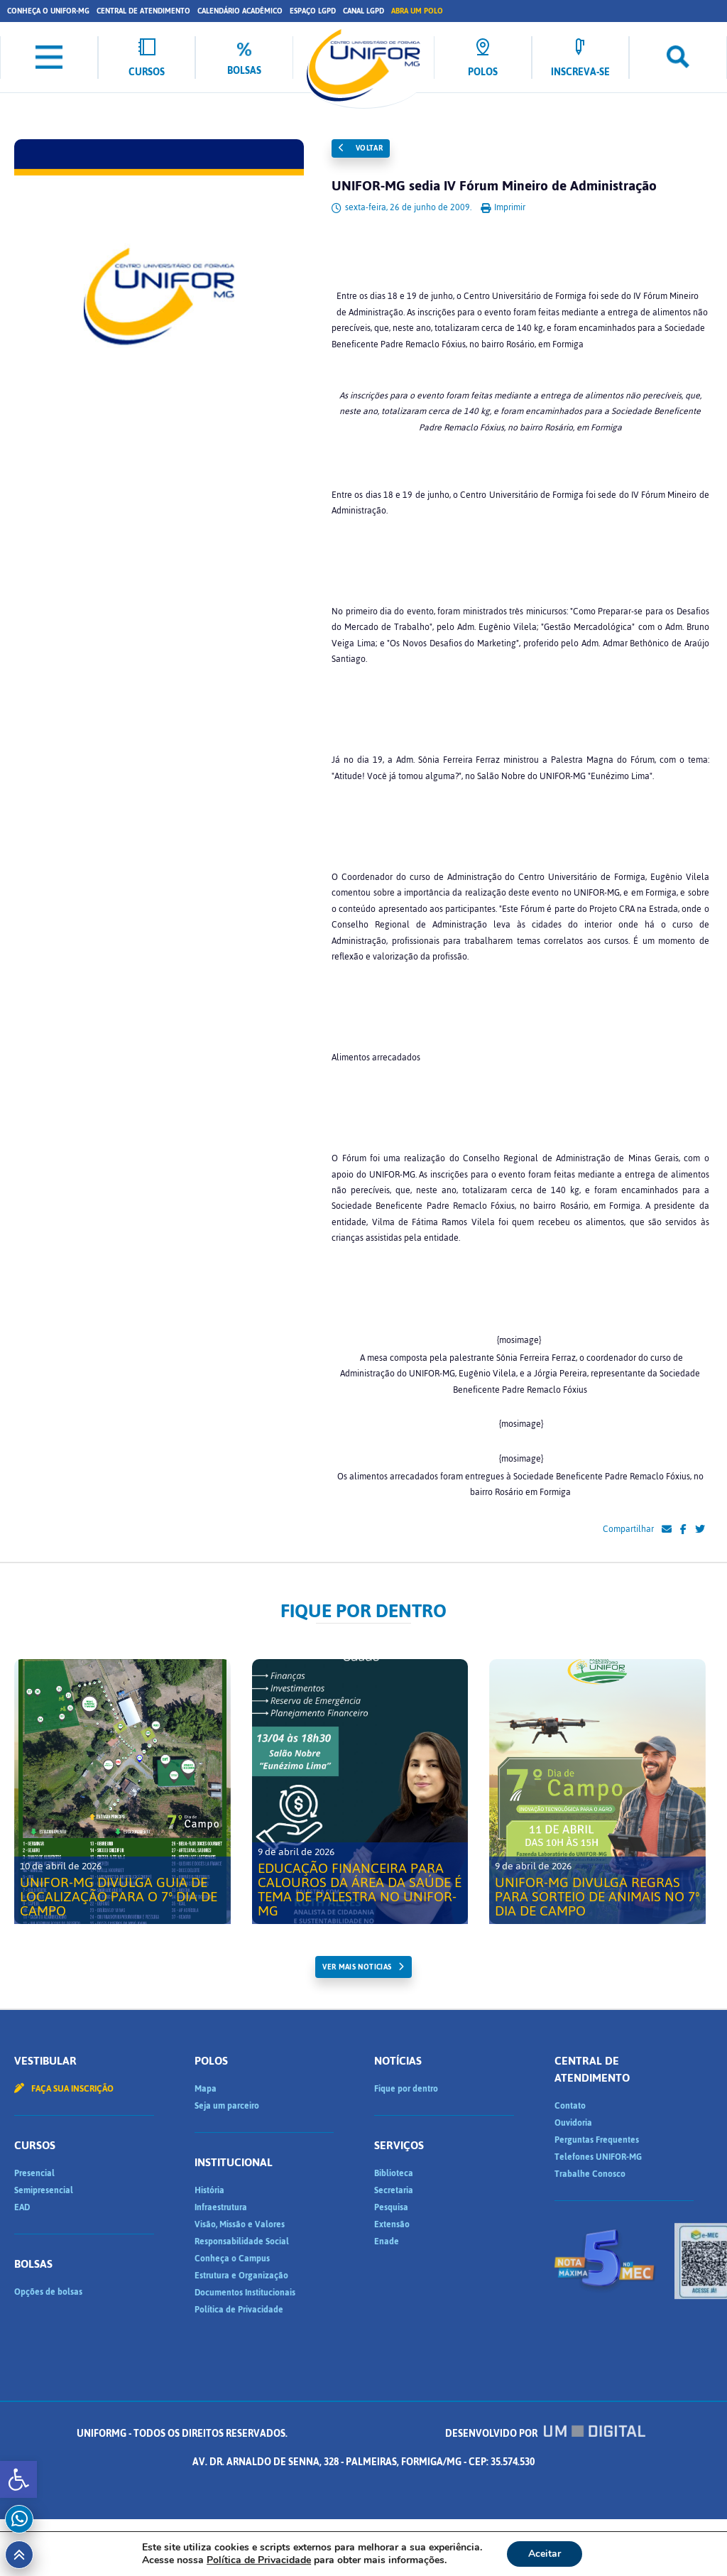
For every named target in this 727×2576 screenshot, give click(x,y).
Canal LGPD (363, 11)
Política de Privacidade (239, 2309)
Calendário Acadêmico (240, 11)
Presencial (34, 2173)
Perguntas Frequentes (596, 2139)
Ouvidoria (573, 2122)
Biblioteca (393, 2173)
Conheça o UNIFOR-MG (48, 11)
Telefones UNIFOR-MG (598, 2156)
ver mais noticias (356, 1967)
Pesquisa (391, 2207)
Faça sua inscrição (64, 2088)
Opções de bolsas (48, 2291)
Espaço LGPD (313, 11)
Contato (570, 2105)
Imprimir (503, 207)
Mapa (206, 2088)
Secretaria (393, 2190)
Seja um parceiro (227, 2105)
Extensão (392, 2224)
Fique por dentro (406, 2088)
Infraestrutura (221, 2207)
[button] (18, 2479)
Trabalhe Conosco (589, 2174)
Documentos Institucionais (245, 2292)
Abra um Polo (417, 11)
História (209, 2190)
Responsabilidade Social (242, 2241)
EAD (22, 2207)
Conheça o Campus (232, 2258)
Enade (386, 2241)
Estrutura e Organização (241, 2275)
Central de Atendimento (143, 11)
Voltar (361, 148)
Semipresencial (43, 2190)
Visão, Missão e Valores (240, 2224)
